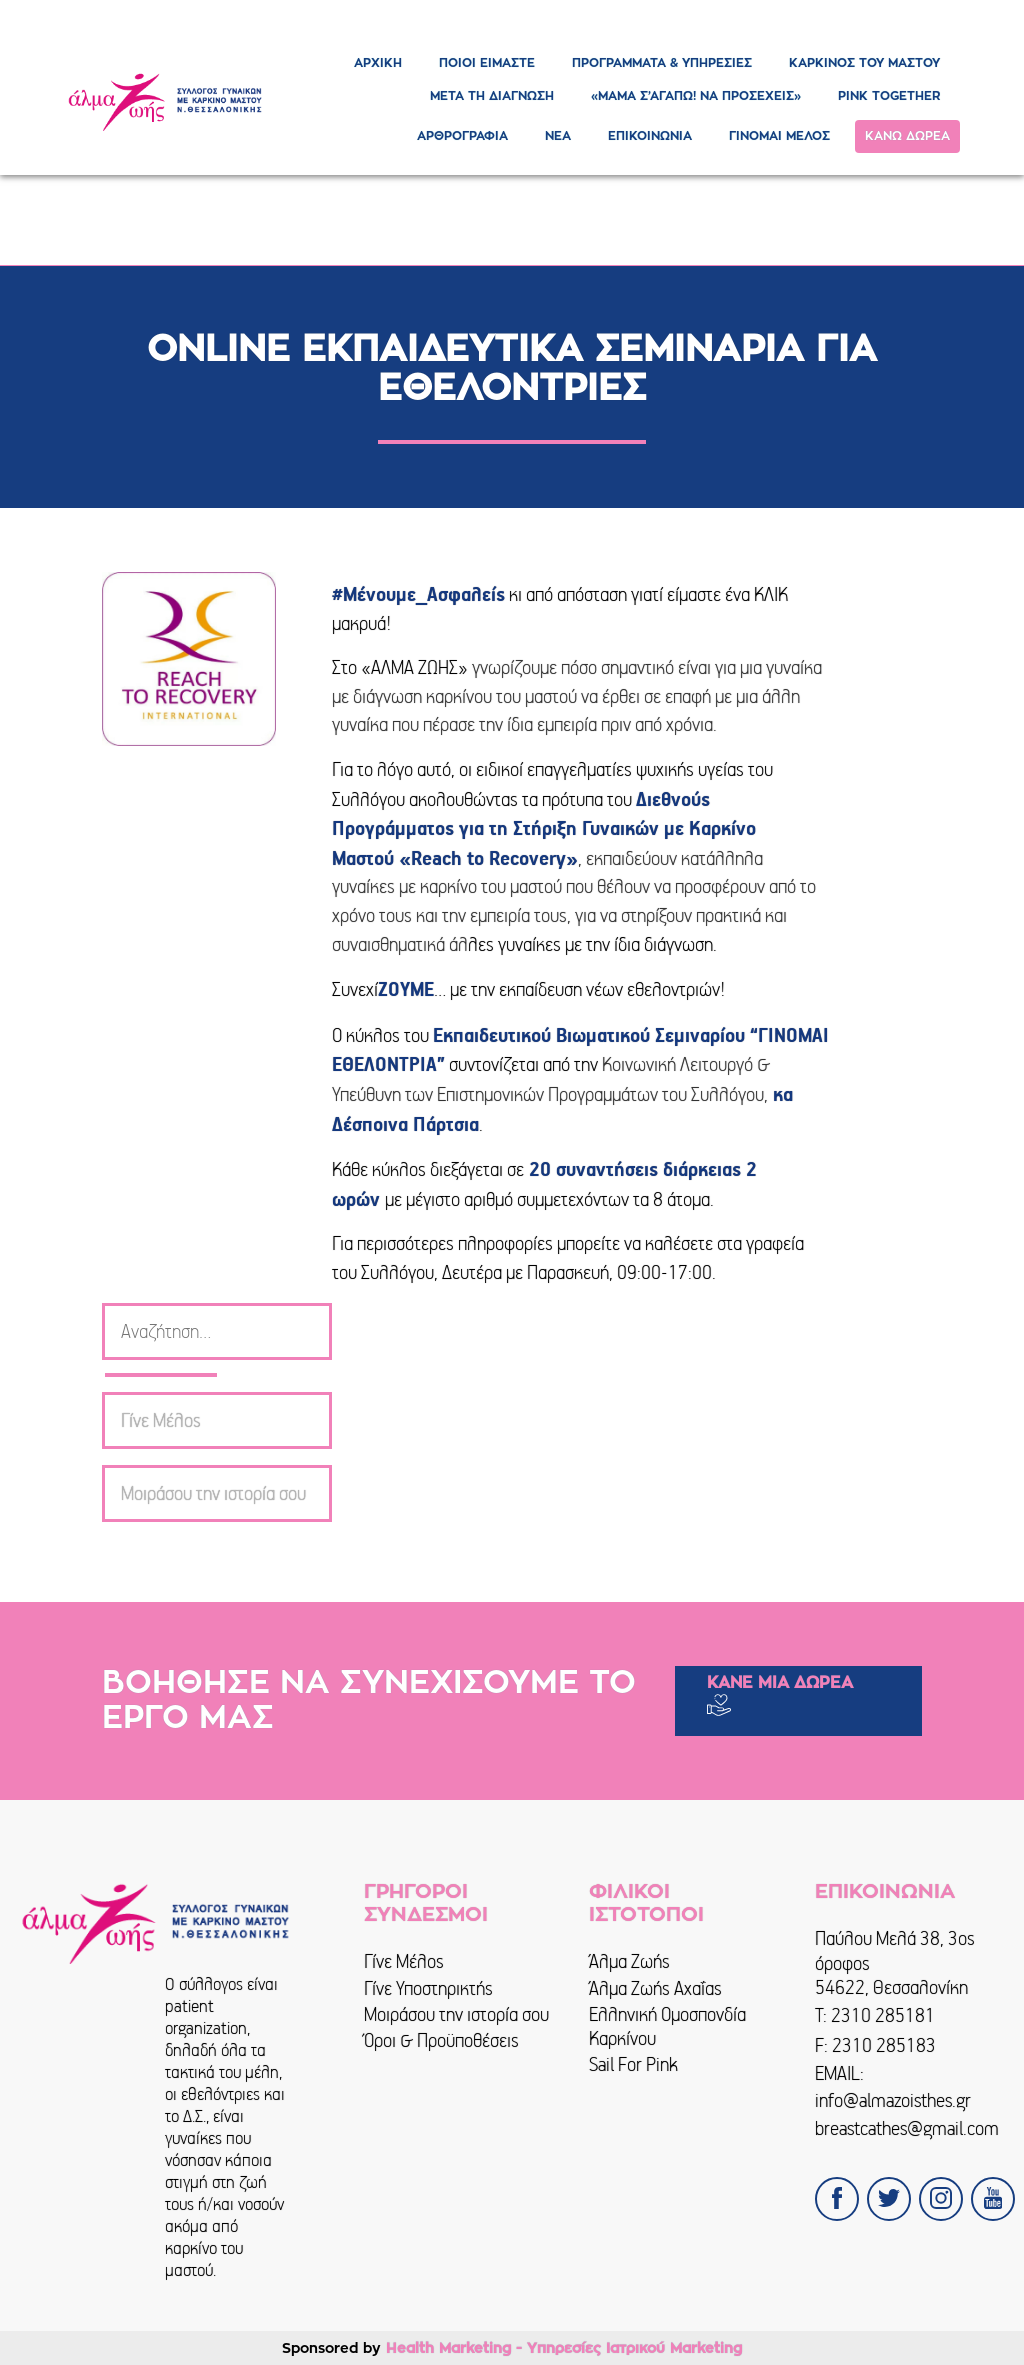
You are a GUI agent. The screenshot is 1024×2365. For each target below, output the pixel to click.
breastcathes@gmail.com (907, 2128)
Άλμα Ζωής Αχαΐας (655, 1988)
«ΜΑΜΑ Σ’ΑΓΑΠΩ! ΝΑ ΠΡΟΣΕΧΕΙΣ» (696, 96)
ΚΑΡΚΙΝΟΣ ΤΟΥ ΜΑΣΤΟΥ (864, 63)
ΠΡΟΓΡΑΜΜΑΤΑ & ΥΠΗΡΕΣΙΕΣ (662, 63)
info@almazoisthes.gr (893, 2100)
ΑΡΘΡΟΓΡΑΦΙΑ (462, 136)
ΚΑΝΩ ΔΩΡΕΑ (907, 136)
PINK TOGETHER (889, 96)
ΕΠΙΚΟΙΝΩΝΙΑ (650, 136)
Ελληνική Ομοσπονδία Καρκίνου (667, 2026)
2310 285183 (884, 2045)
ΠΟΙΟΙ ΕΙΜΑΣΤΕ (487, 63)
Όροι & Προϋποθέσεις (441, 2040)
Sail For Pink (633, 2064)
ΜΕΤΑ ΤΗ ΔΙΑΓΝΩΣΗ (492, 96)
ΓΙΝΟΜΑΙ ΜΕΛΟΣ (779, 136)
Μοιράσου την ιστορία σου (456, 2014)
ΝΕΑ (558, 136)
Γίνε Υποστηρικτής (428, 1988)
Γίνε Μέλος (404, 1961)
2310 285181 (883, 2015)
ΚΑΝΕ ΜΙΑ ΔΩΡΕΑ (780, 1683)
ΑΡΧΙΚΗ (378, 63)
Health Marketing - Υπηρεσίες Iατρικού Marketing (564, 2348)
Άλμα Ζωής (629, 1961)
